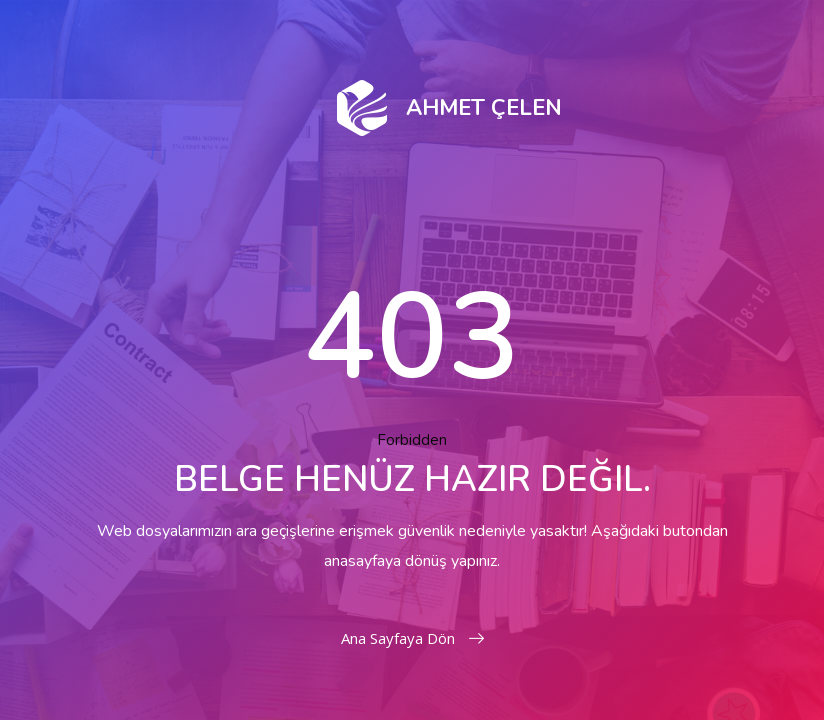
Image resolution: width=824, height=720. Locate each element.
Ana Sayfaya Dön (412, 638)
